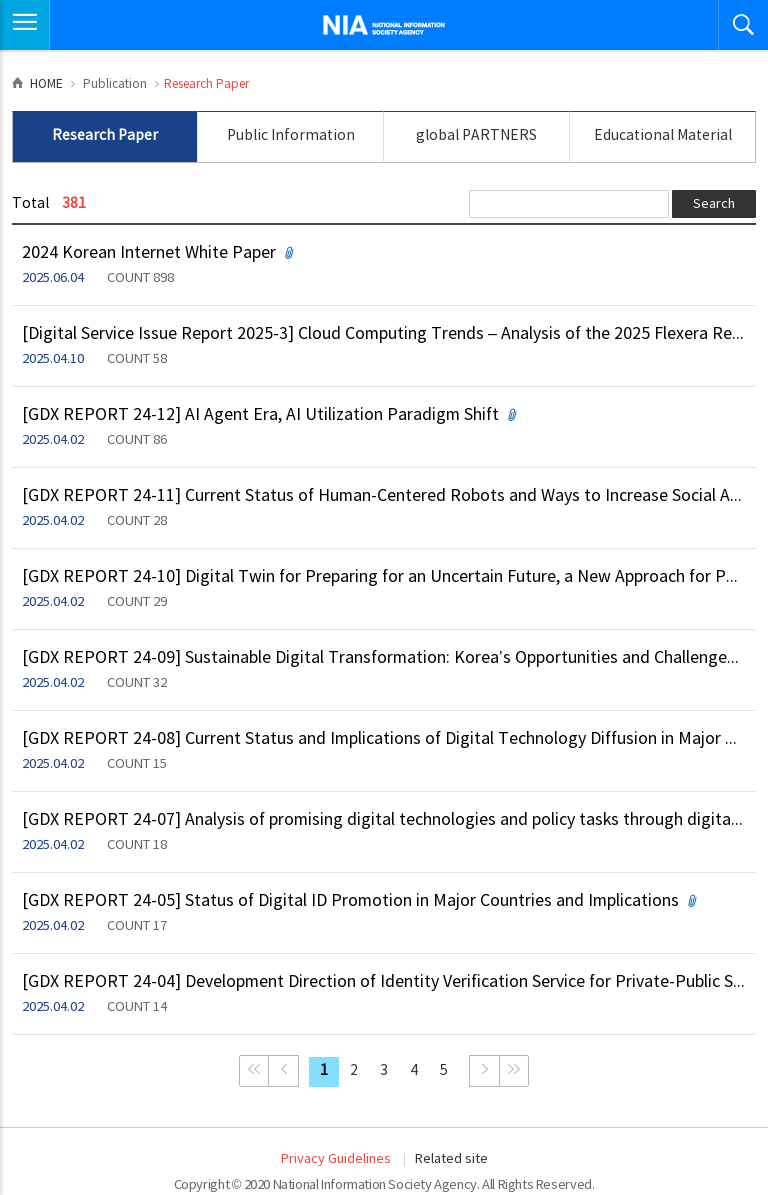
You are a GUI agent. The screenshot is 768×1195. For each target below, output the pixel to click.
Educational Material (663, 136)
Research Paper (105, 136)
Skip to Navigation (0, 0)
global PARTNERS (476, 136)
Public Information (291, 136)
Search (714, 204)
